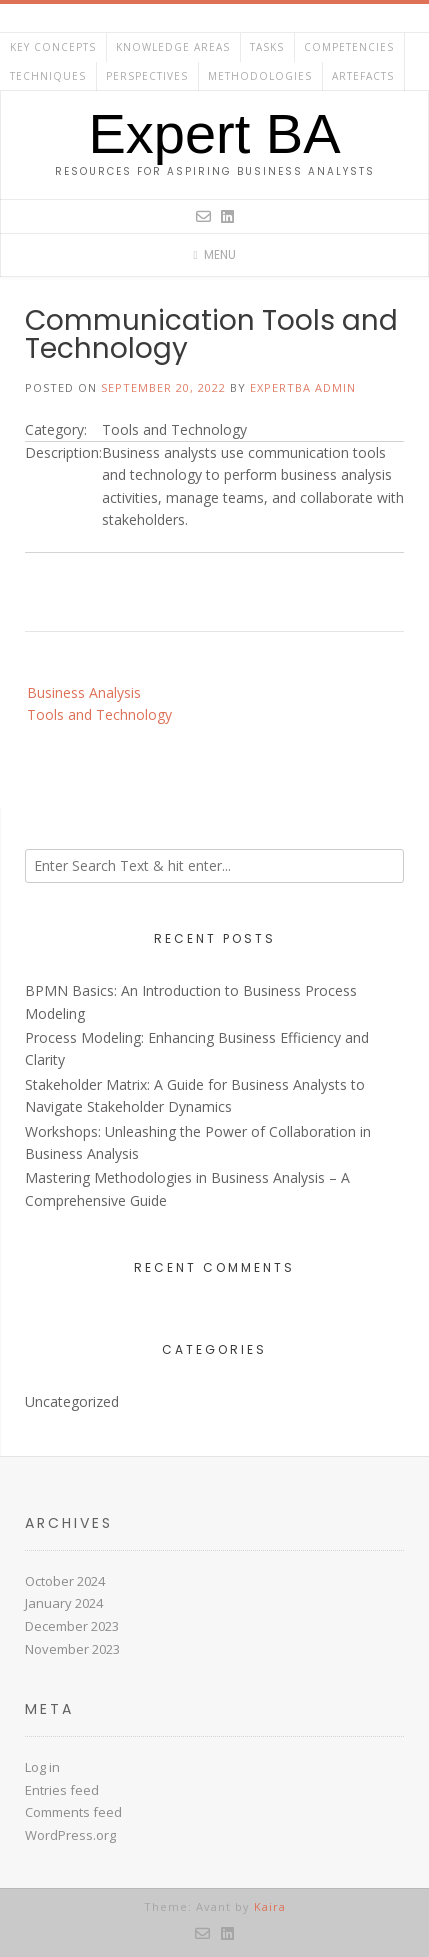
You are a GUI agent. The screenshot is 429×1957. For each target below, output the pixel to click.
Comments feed (73, 1812)
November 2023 (72, 1649)
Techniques (48, 76)
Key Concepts (53, 47)
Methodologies (260, 76)
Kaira (270, 1906)
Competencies (349, 47)
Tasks (267, 47)
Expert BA (214, 134)
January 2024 (64, 1603)
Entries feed (62, 1790)
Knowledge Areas (173, 47)
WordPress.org (70, 1835)
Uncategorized (72, 1401)
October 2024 (65, 1581)
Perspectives (147, 76)
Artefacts (363, 76)
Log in (42, 1767)
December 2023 (72, 1626)
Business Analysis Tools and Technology (99, 703)
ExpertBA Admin (303, 387)
